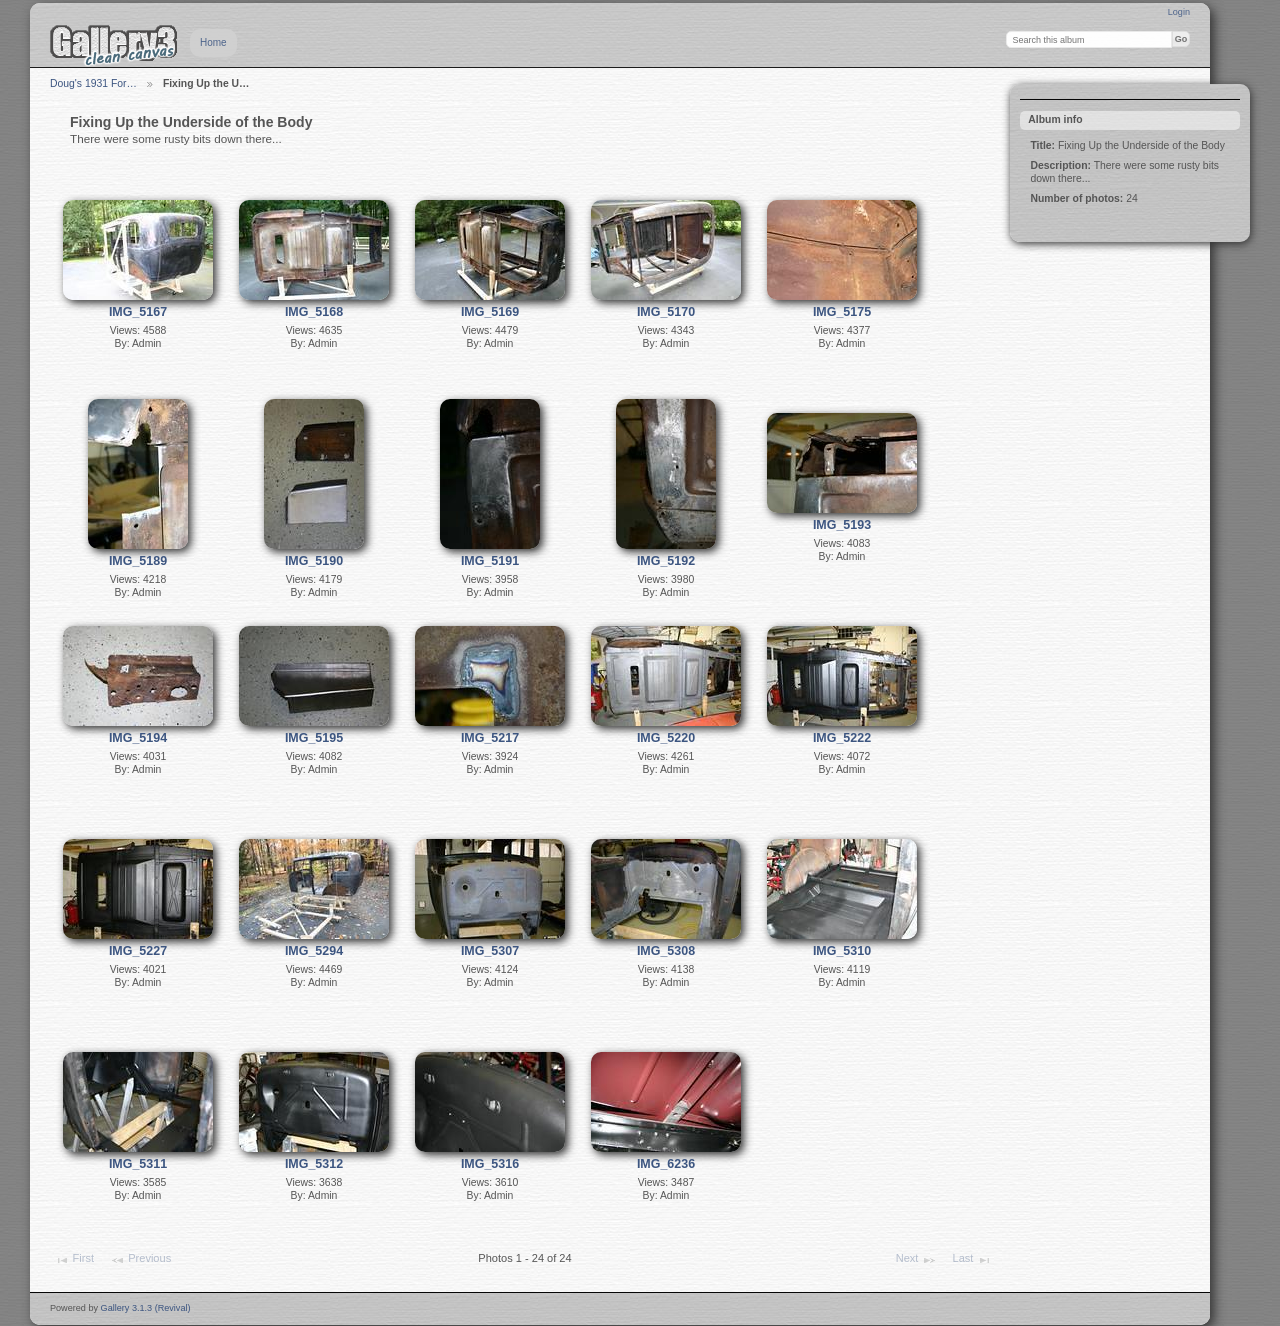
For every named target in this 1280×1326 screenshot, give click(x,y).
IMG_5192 (666, 561)
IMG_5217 (490, 738)
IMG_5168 (314, 312)
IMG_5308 (666, 951)
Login (1179, 12)
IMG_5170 (666, 312)
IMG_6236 (666, 1164)
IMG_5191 (490, 561)
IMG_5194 (138, 738)
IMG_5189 (138, 561)
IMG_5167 (138, 312)
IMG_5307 (490, 951)
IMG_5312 (314, 1164)
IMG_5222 (842, 738)
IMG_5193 (842, 525)
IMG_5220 (666, 738)
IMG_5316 (490, 1164)
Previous (140, 1260)
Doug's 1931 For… (93, 83)
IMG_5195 (314, 738)
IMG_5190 (314, 561)
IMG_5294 (314, 951)
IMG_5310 (842, 951)
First (74, 1260)
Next (916, 1260)
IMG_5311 (138, 1164)
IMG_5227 (138, 951)
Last (972, 1260)
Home (213, 42)
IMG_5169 (490, 312)
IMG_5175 (842, 312)
